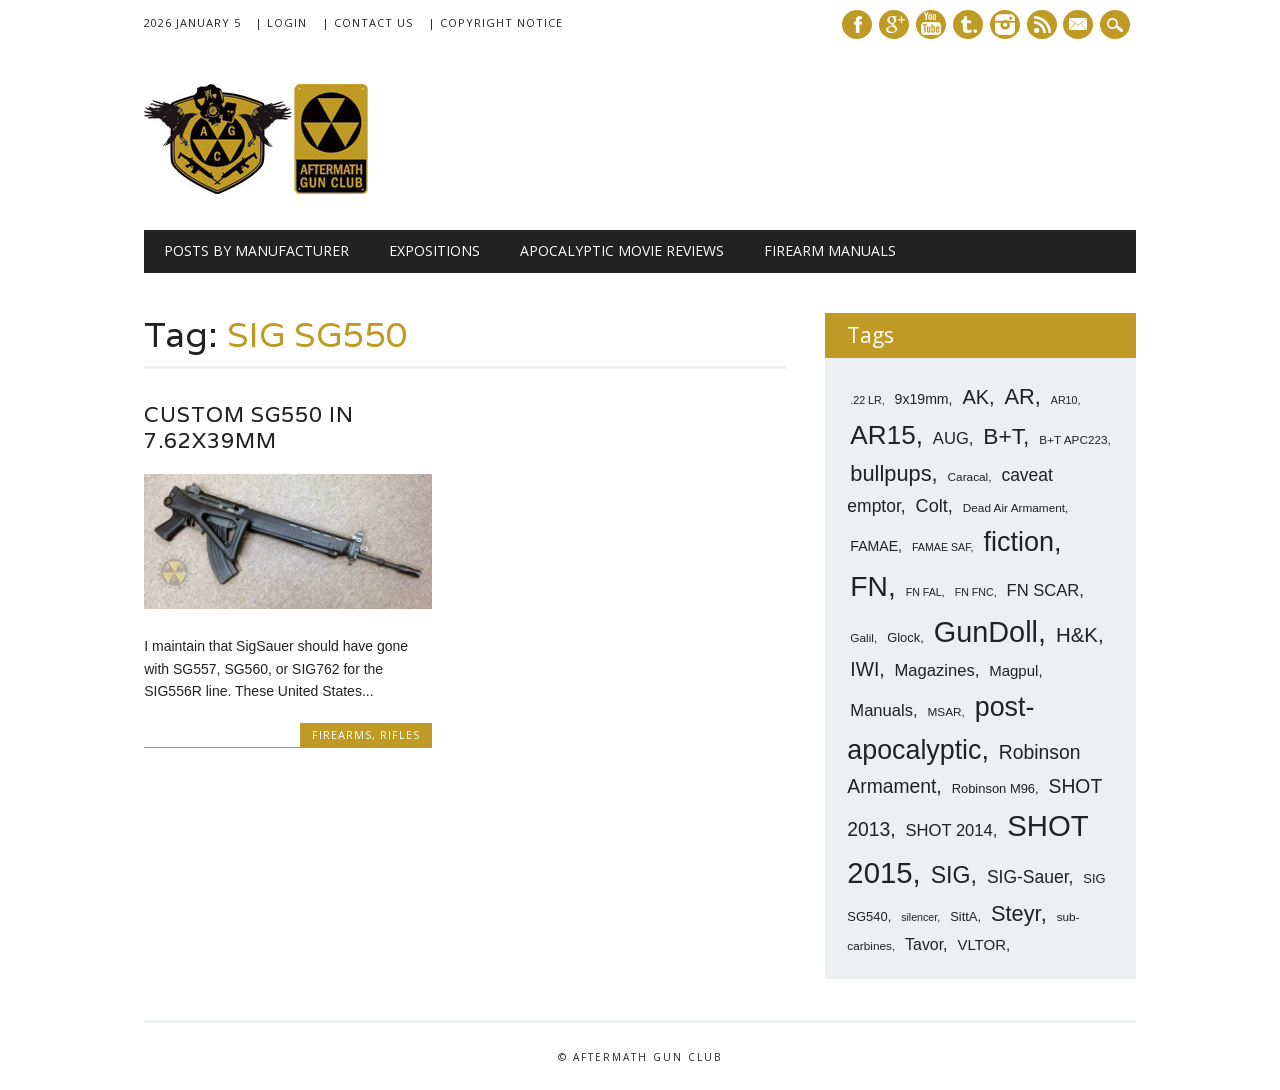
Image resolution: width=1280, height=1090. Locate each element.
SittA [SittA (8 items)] (963, 916)
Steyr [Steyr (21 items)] (1016, 913)
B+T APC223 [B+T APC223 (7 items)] (1073, 440)
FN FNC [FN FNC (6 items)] (974, 592)
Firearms (342, 734)
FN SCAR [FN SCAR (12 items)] (1043, 590)
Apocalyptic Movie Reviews (622, 250)
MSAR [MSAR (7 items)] (945, 712)
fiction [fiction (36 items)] (1018, 542)
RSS (1042, 24)
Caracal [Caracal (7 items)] (968, 477)
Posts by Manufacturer (256, 250)
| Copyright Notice (495, 22)
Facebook (857, 24)
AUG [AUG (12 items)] (951, 438)
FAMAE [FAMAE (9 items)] (874, 546)
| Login (281, 22)
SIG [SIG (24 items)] (951, 875)
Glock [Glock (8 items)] (903, 637)
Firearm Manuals (830, 250)
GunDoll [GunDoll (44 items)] (986, 632)
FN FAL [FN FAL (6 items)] (924, 592)
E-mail (1081, 26)
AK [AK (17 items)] (975, 397)
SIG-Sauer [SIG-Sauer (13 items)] (1028, 877)
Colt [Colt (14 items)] (932, 506)
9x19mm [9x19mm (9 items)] (922, 399)
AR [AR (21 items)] (1020, 396)
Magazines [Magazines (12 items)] (935, 670)
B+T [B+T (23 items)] (1003, 436)
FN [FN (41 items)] (869, 586)
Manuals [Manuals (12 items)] (881, 710)
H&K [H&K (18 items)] (1077, 634)
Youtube (931, 24)
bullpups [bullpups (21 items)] (890, 473)
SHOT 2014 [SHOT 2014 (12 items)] (949, 830)
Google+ (894, 24)
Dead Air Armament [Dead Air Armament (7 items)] (1014, 508)
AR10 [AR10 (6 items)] (1064, 400)
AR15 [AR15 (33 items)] (882, 435)
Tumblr (968, 24)
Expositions (434, 250)
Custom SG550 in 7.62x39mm (249, 427)
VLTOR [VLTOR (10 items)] (981, 944)
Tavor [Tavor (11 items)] (924, 944)
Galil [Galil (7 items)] (862, 638)
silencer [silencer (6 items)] (919, 917)
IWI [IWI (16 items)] (864, 669)
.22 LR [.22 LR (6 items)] (865, 400)
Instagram (1005, 24)
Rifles (400, 734)
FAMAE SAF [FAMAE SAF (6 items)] (941, 547)
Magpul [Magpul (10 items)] (1013, 670)
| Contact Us (367, 22)
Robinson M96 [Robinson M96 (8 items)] (993, 788)
